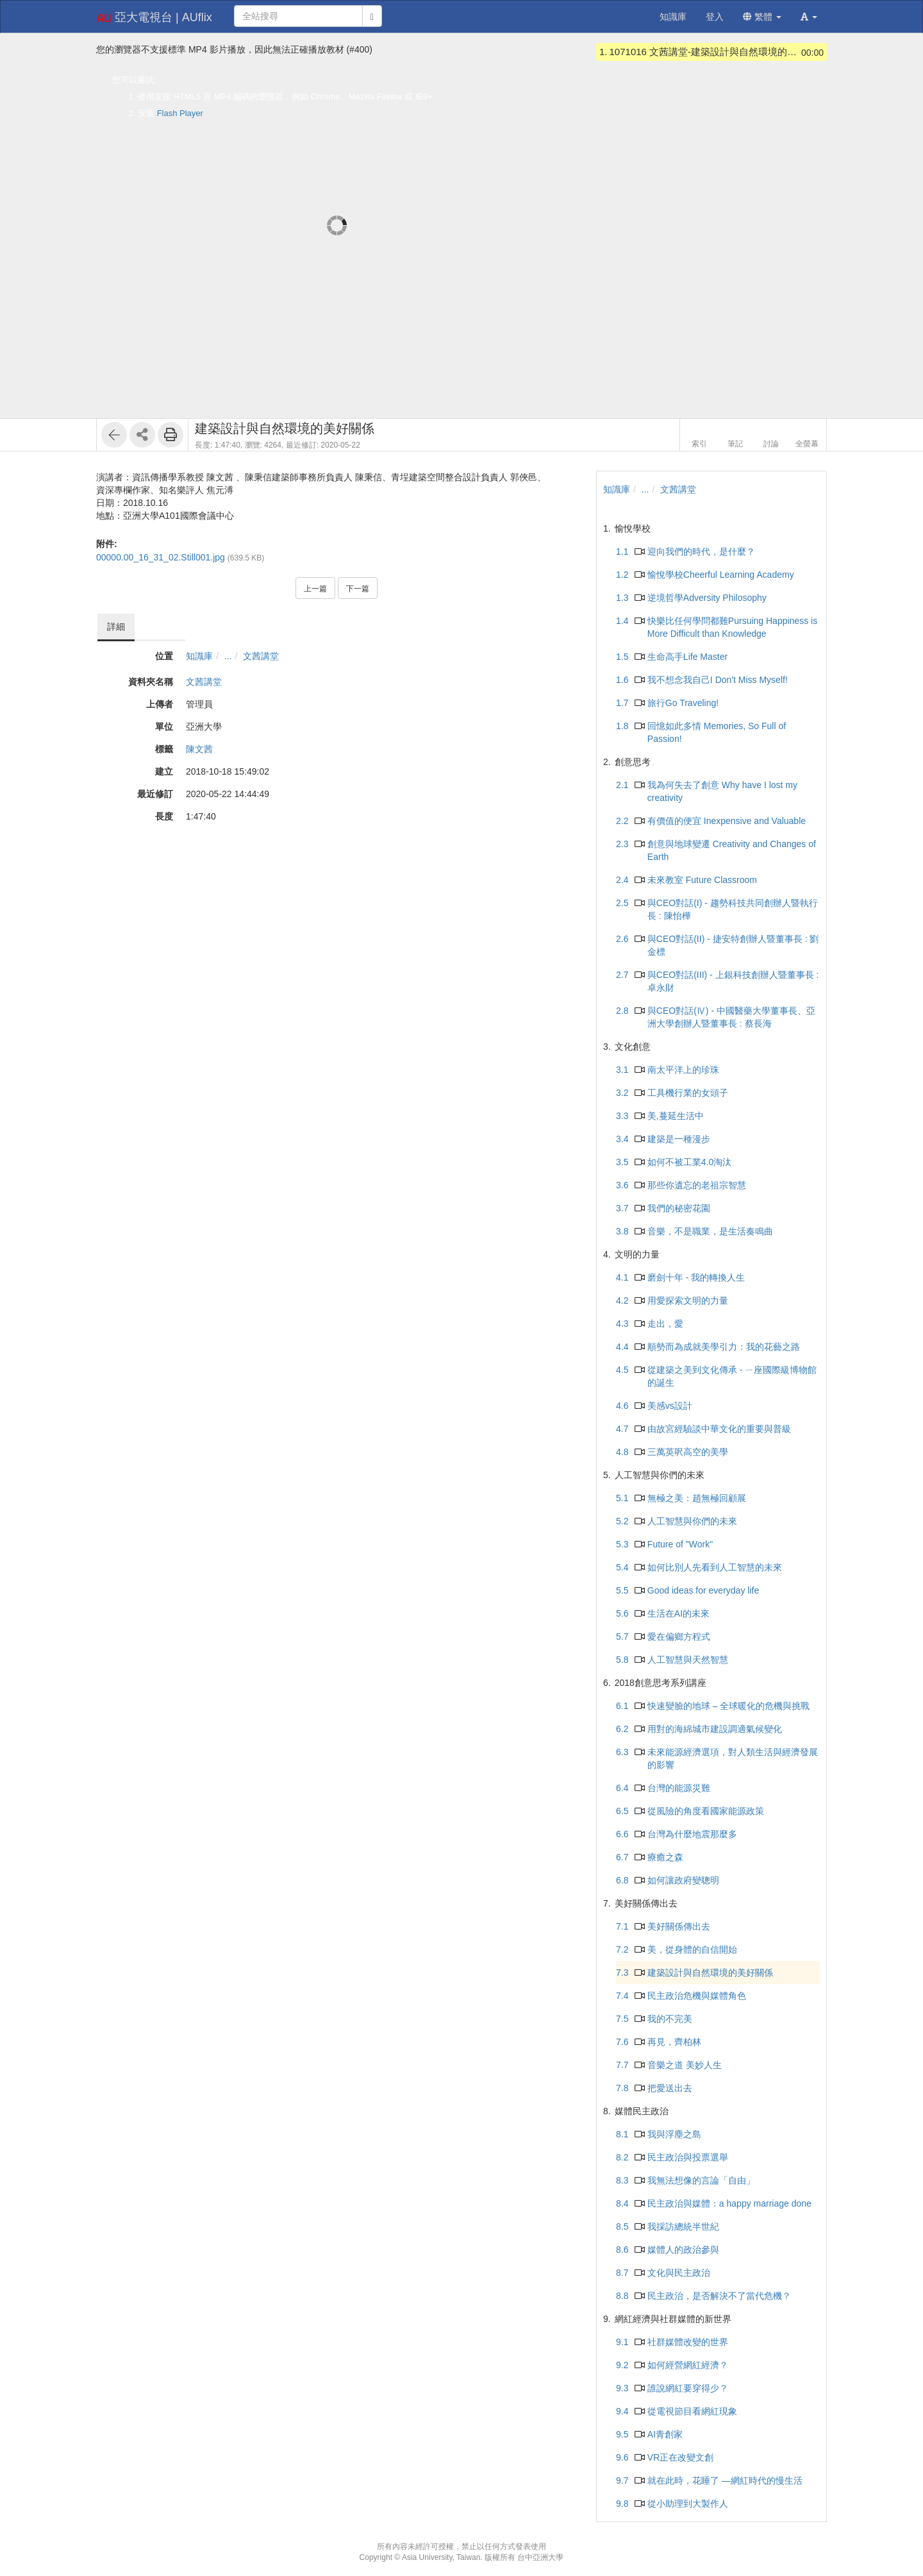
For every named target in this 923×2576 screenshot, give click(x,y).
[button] (809, 17)
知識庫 (199, 656)
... (228, 656)
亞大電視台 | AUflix (154, 18)
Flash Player (180, 113)
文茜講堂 (261, 656)
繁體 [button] (762, 17)
